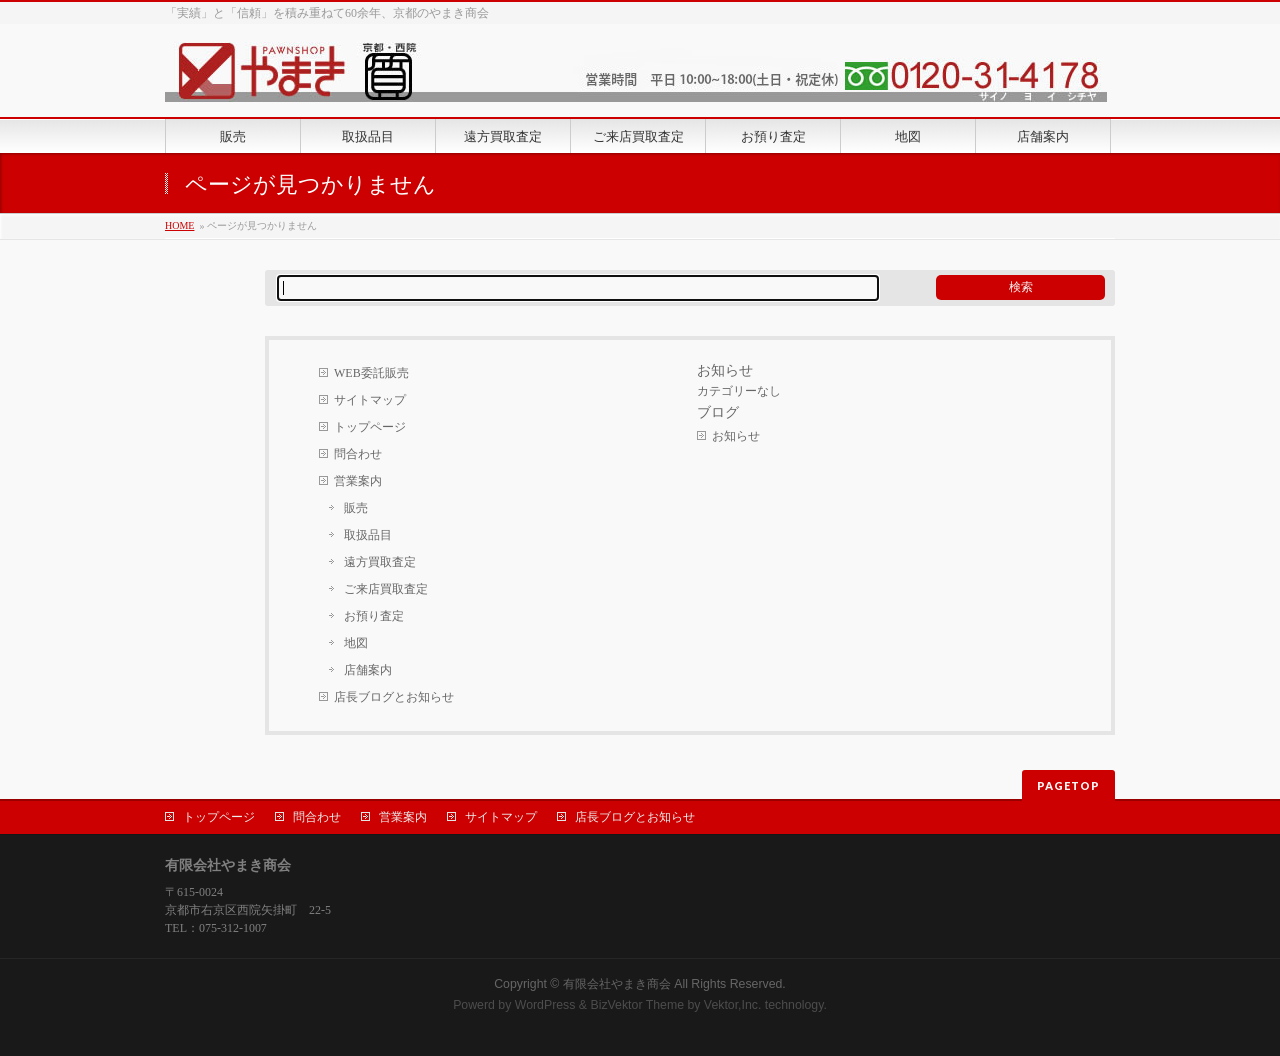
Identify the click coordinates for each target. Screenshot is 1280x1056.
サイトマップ (370, 400)
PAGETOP (1068, 785)
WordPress (545, 1005)
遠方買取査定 (380, 562)
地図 (356, 643)
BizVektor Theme (637, 1005)
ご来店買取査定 (386, 589)
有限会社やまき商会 (617, 984)
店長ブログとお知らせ (394, 697)
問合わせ (358, 454)
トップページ (370, 427)
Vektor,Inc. (733, 1005)
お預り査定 (374, 616)
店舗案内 (368, 670)
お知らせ (736, 436)
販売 (356, 508)
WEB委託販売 (371, 373)
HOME (179, 225)
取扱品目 (368, 535)
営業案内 (358, 481)
